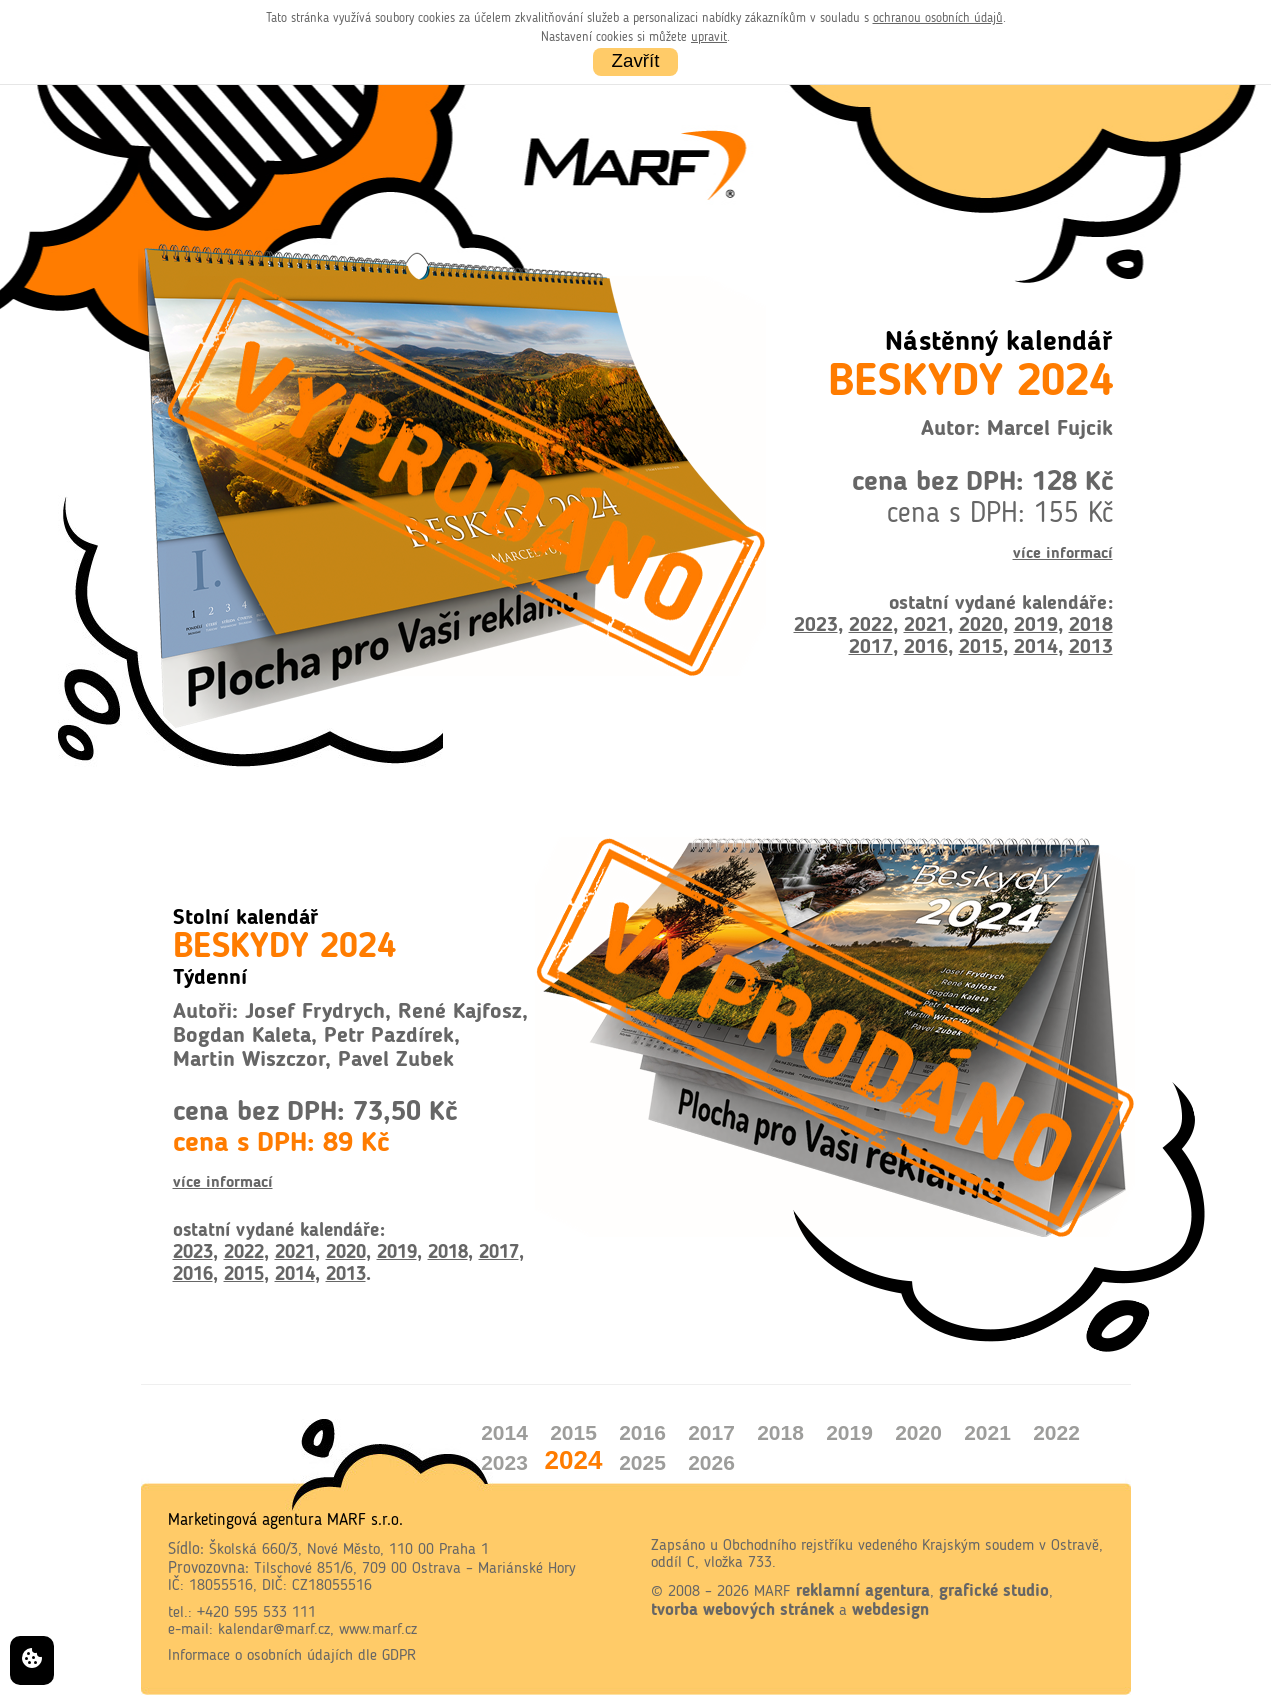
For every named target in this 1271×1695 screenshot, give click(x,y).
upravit (709, 37)
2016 (926, 648)
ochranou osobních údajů (938, 18)
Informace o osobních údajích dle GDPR (292, 1656)
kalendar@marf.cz (274, 1630)
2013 (1091, 648)
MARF (772, 1592)
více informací (1063, 554)
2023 (816, 626)
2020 (981, 626)
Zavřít (636, 59)
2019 (1036, 626)
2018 (1091, 626)
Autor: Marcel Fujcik (1017, 429)
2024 (574, 1460)
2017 (871, 648)
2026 (711, 1462)
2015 (981, 648)
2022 (871, 626)
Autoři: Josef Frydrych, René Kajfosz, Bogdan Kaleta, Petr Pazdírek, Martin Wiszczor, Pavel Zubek (350, 1036)
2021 (926, 626)
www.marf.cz (378, 1630)
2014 (1036, 648)
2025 (642, 1462)
